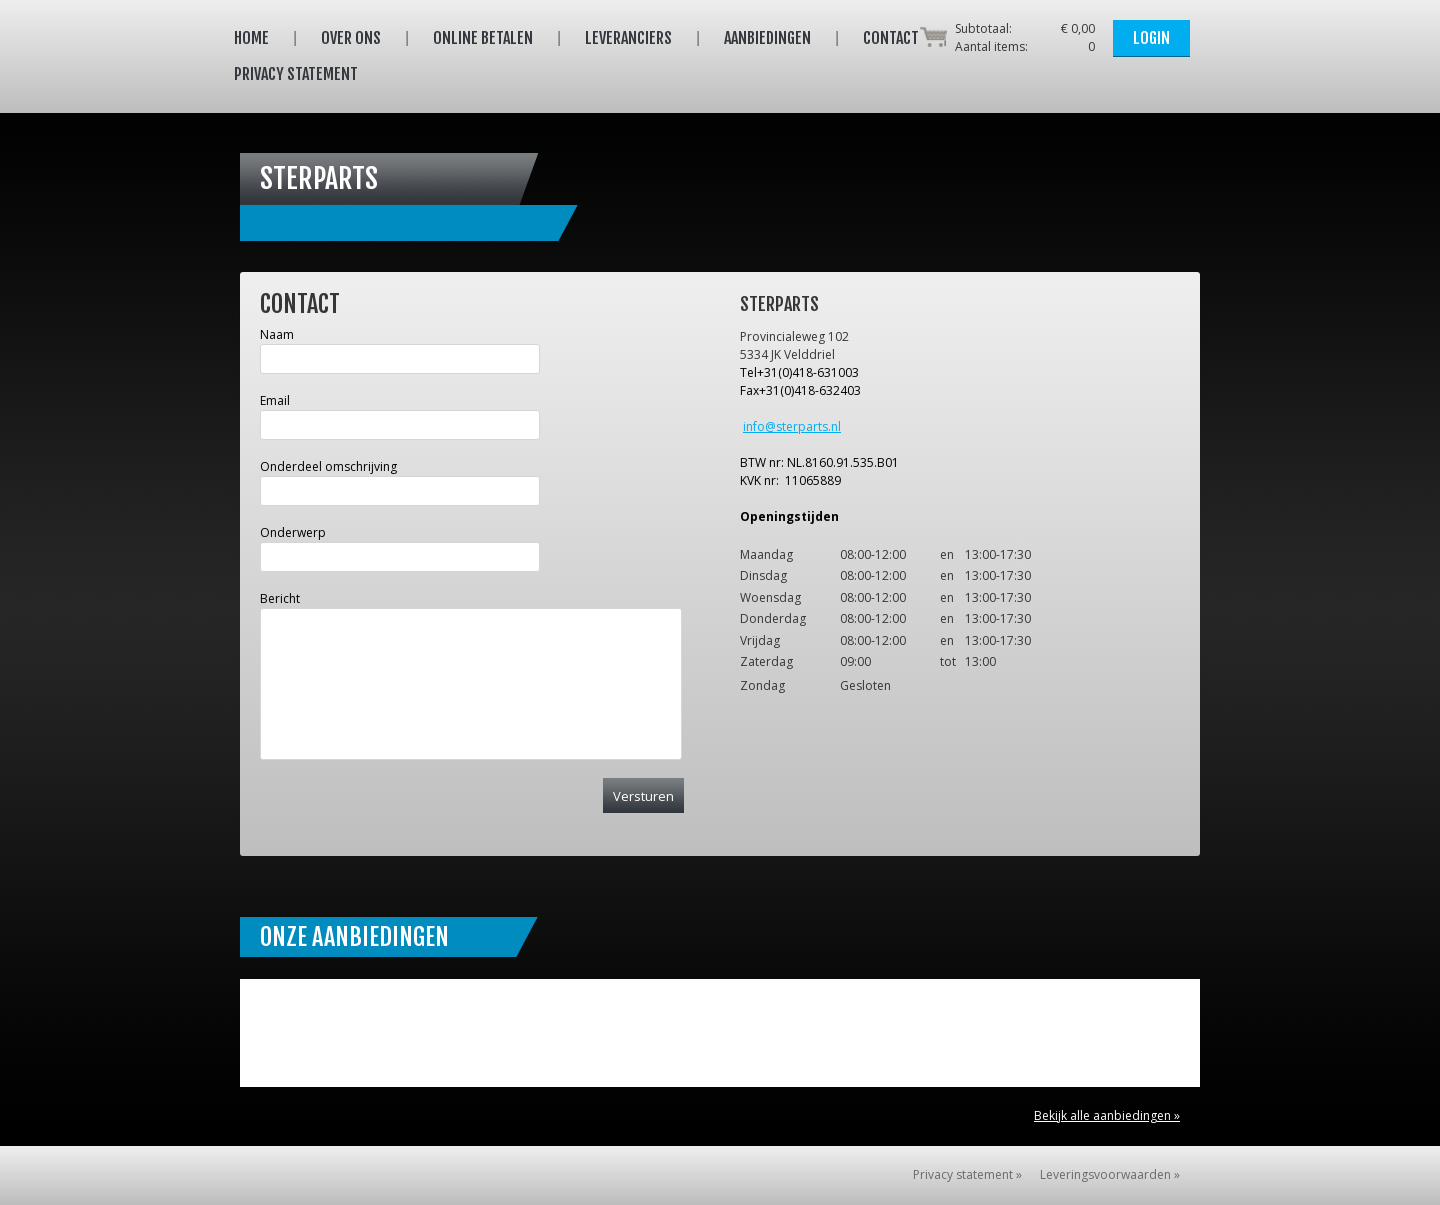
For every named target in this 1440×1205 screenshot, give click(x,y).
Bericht (280, 598)
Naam (277, 334)
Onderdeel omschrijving (328, 466)
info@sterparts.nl (792, 426)
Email (275, 400)
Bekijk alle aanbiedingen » (1107, 1115)
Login (1151, 38)
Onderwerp (293, 532)
